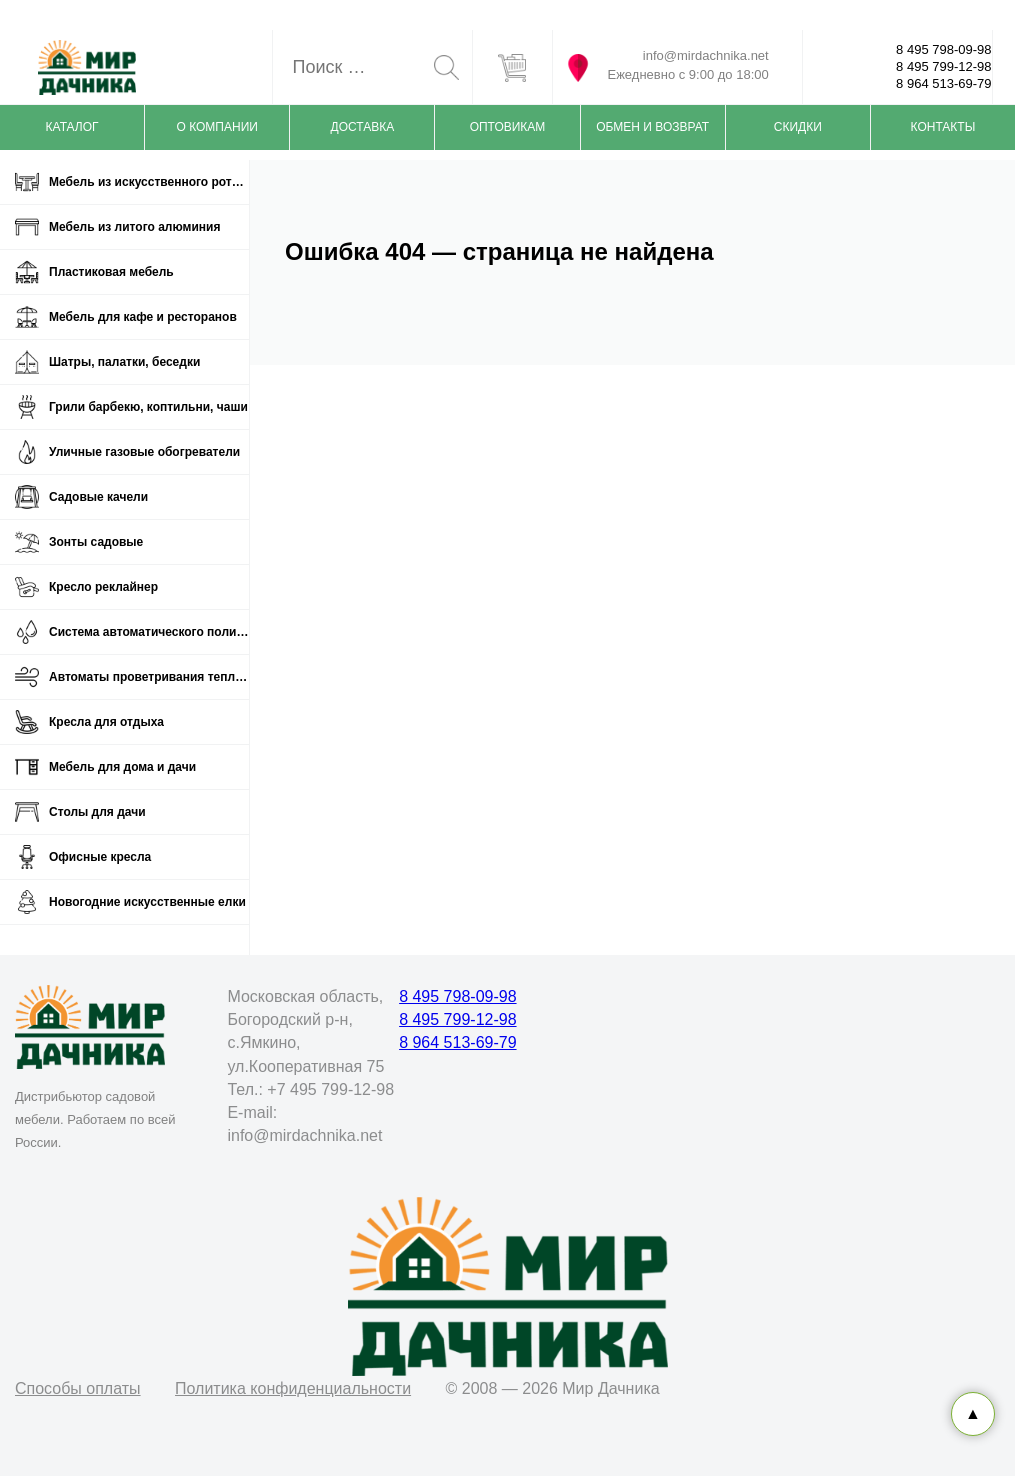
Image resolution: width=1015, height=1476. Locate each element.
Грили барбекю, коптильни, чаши (148, 407)
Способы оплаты (78, 1388)
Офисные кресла (100, 857)
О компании (217, 127)
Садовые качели (98, 497)
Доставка (363, 127)
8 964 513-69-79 (943, 83)
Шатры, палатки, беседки (124, 362)
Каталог (72, 127)
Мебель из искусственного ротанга (149, 182)
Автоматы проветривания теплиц (149, 677)
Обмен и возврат (652, 127)
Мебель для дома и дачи (122, 767)
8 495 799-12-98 (943, 66)
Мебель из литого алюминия (134, 227)
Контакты (943, 127)
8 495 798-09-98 (943, 49)
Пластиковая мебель (111, 272)
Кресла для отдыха (106, 722)
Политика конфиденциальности (293, 1388)
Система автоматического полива (149, 632)
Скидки (798, 127)
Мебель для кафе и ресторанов (143, 317)
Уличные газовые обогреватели (144, 452)
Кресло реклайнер (103, 587)
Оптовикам (508, 127)
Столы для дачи (97, 812)
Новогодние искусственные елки (147, 902)
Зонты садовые (96, 542)
